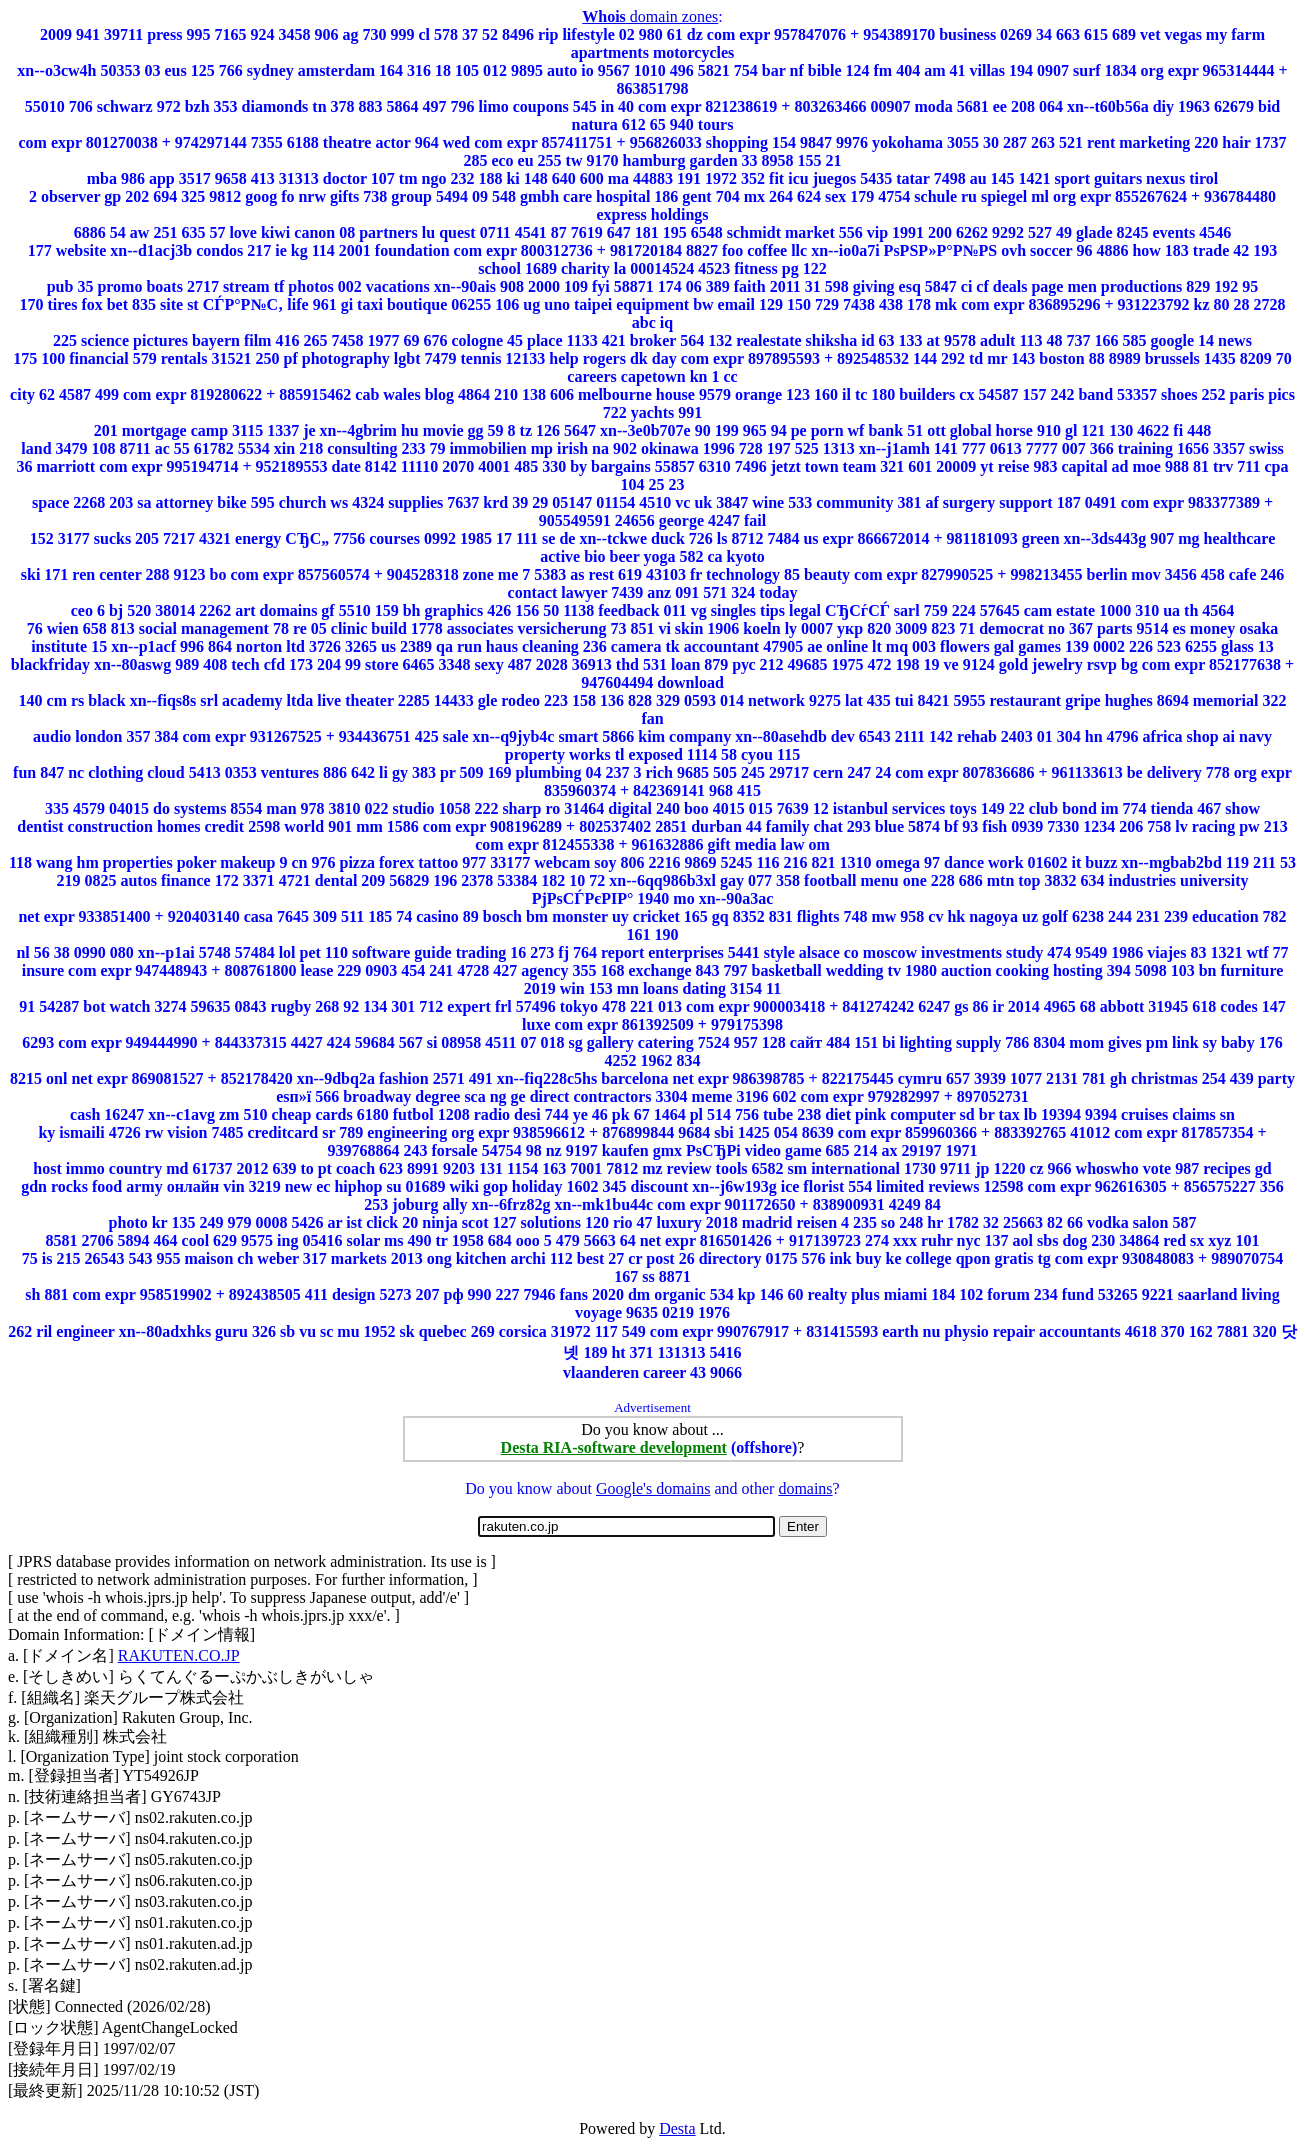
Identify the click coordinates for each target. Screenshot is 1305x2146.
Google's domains (653, 1488)
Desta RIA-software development (614, 1447)
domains (805, 1488)
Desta (677, 2128)
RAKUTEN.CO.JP (179, 1655)
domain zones (650, 16)
